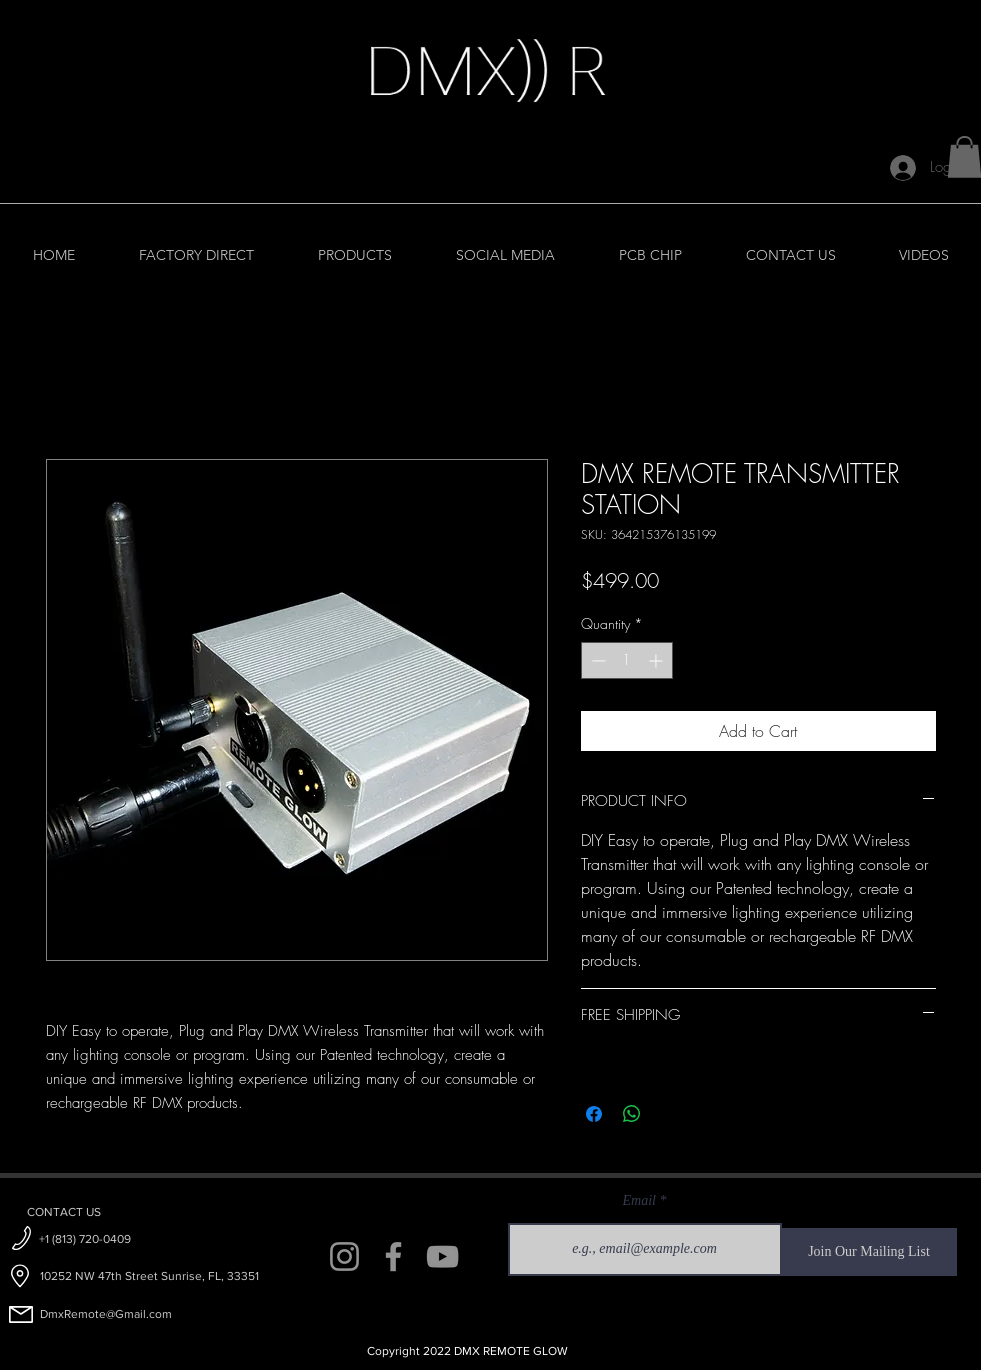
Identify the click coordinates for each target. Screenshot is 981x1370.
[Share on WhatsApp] (632, 1114)
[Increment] (657, 660)
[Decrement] (596, 660)
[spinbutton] (627, 660)
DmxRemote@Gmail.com (106, 1314)
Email (639, 1201)
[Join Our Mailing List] (869, 1252)
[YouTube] (442, 1256)
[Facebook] (393, 1256)
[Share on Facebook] (594, 1114)
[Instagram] (344, 1256)
